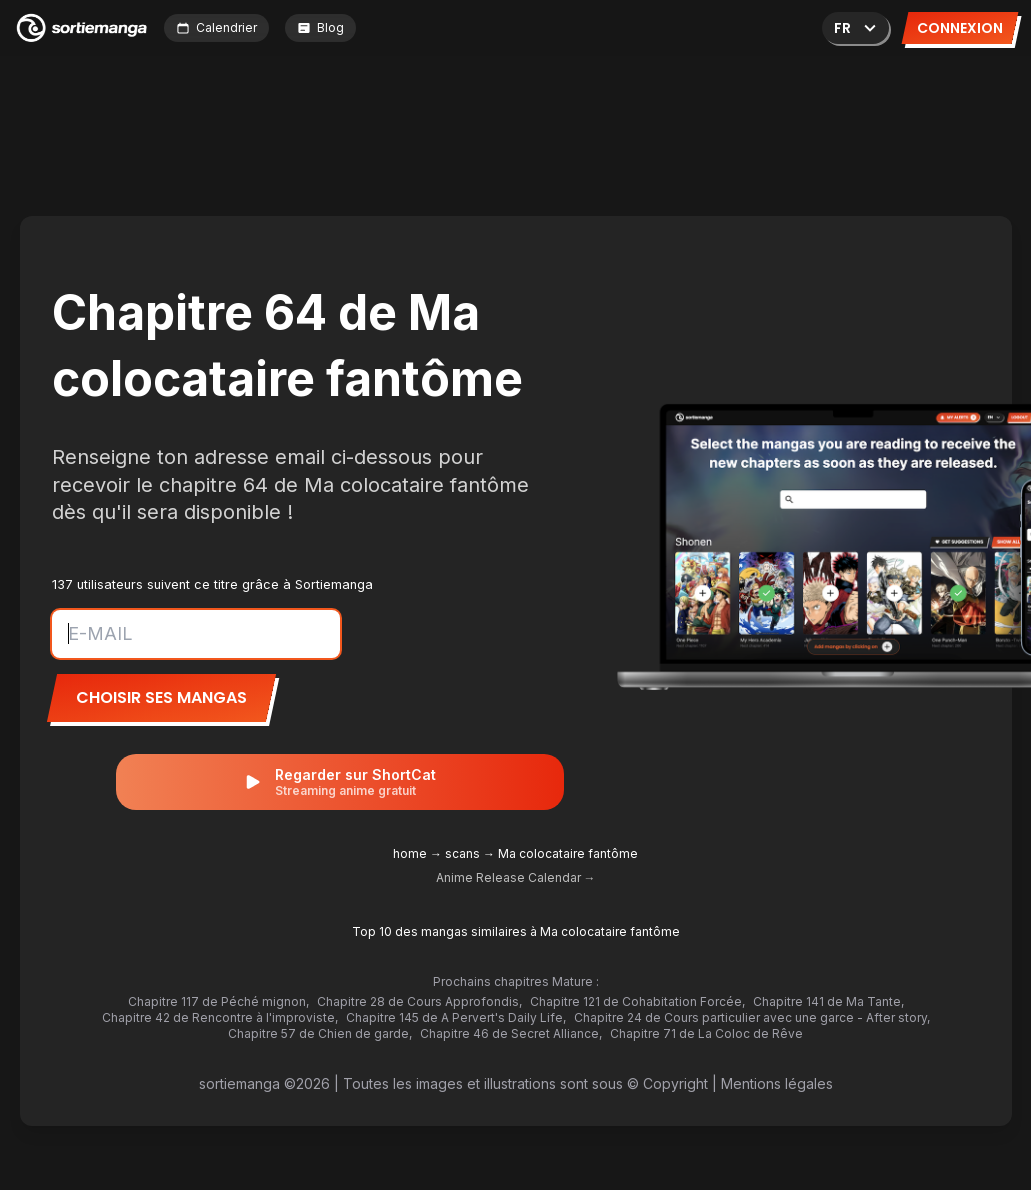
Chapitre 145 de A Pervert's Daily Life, (456, 1017)
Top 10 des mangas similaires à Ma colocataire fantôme (516, 931)
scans (462, 853)
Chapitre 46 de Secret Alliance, (511, 1033)
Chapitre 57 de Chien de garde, (320, 1033)
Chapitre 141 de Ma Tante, (828, 1001)
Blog (320, 27)
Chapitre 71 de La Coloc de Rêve (706, 1033)
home (410, 853)
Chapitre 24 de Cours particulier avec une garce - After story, (752, 1017)
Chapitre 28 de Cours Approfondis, (419, 1001)
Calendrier (216, 27)
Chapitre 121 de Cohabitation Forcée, (637, 1001)
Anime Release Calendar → (516, 877)
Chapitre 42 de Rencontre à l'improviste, (220, 1017)
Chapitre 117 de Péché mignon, (218, 1001)
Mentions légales (777, 1083)
